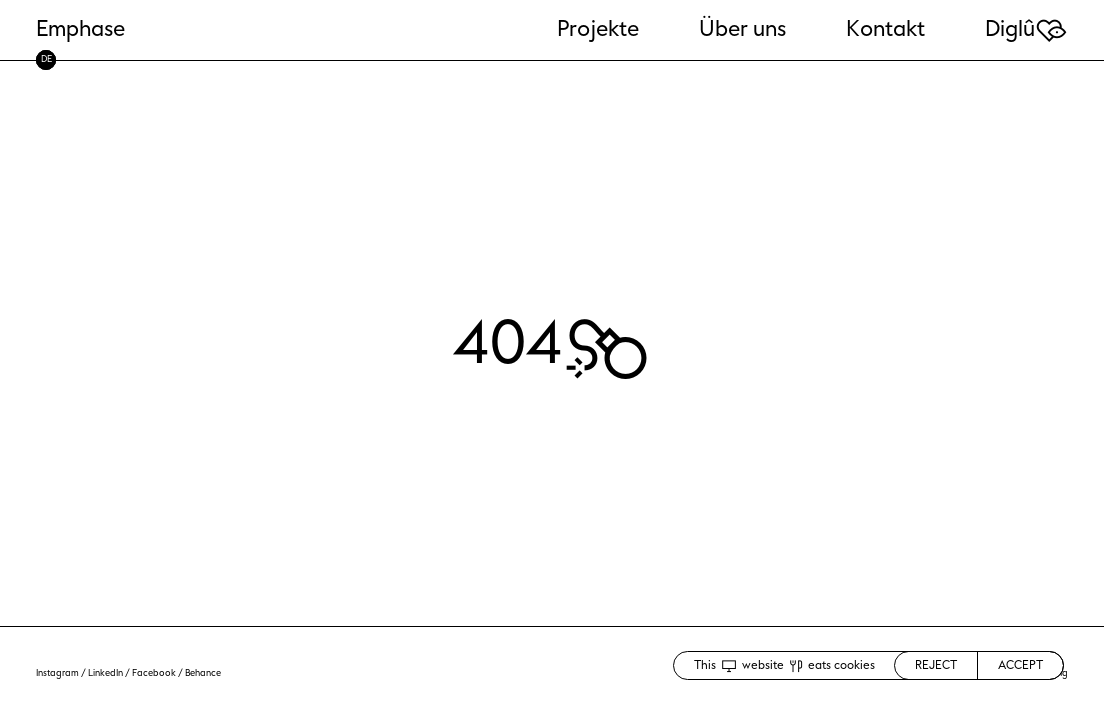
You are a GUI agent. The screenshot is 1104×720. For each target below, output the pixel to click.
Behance (203, 673)
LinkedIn (105, 673)
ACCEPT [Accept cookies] (1020, 665)
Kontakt (885, 29)
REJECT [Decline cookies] (936, 665)
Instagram (57, 673)
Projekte (598, 29)
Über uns (742, 29)
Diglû (1026, 29)
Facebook (154, 673)
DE (46, 59)
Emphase (80, 29)
